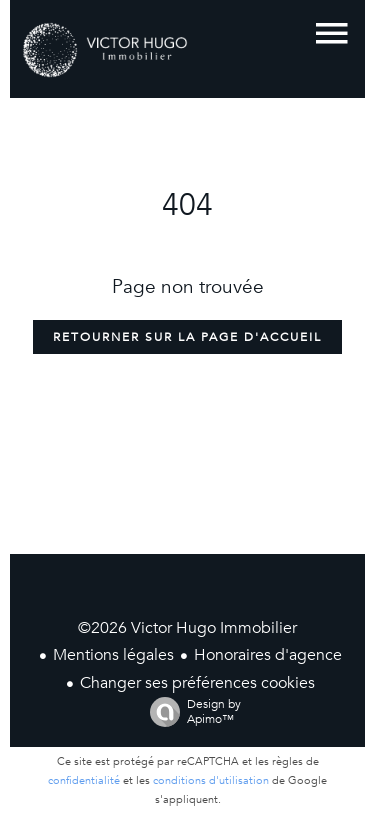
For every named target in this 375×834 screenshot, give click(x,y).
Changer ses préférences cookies (197, 683)
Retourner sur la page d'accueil (187, 337)
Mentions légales (113, 655)
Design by (190, 711)
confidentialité (84, 780)
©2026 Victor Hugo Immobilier (187, 628)
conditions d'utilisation (211, 780)
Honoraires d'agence (268, 655)
